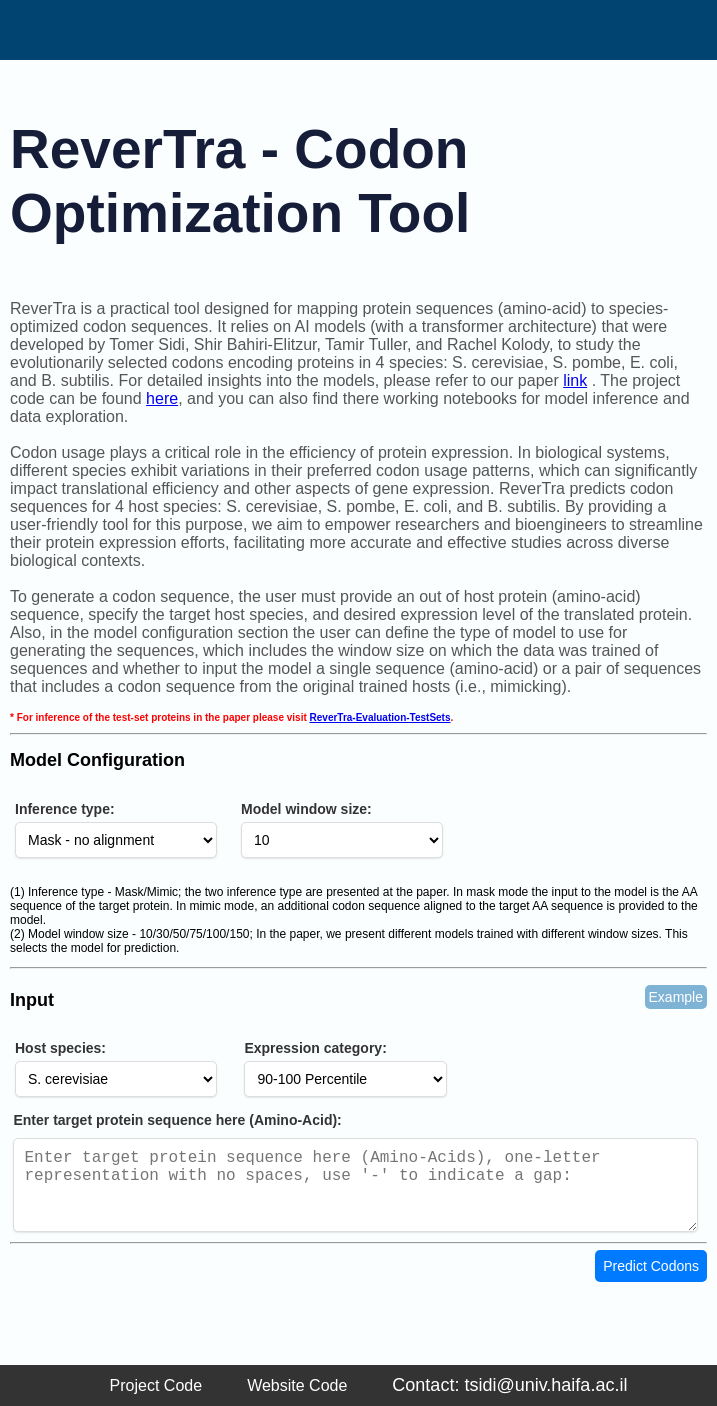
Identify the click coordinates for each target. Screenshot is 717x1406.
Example (676, 997)
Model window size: (306, 809)
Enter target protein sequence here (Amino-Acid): (177, 1120)
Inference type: (65, 809)
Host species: (60, 1048)
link (575, 380)
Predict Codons (651, 1282)
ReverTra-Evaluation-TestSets (380, 717)
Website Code (297, 1385)
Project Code (156, 1385)
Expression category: (315, 1048)
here (162, 398)
